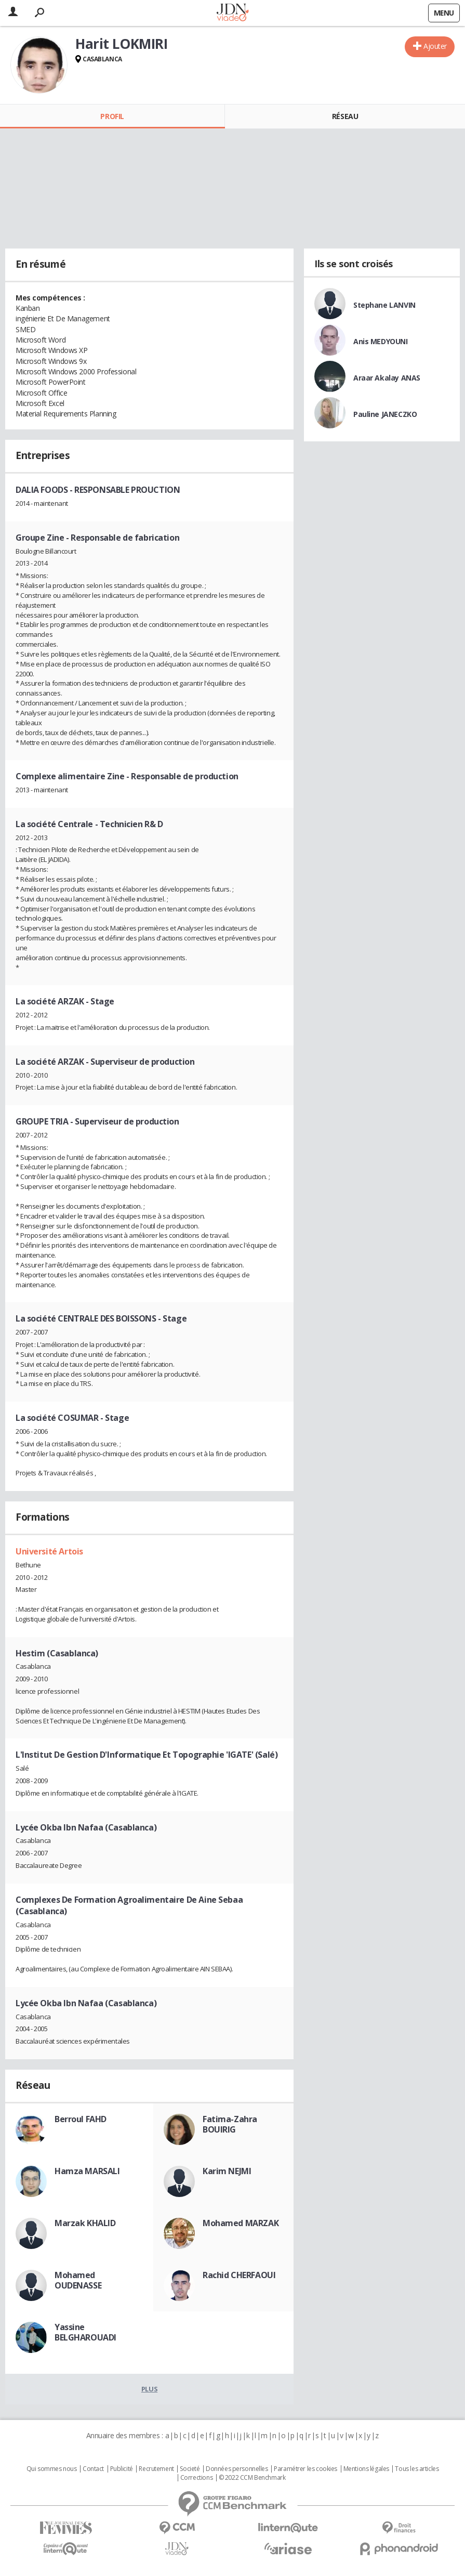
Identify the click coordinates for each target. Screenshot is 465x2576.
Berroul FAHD (81, 2119)
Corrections (196, 2477)
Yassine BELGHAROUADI (85, 2332)
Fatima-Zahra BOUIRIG (230, 2124)
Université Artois (49, 1551)
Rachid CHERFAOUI (239, 2275)
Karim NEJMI (227, 2171)
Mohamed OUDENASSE (78, 2280)
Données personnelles (237, 2469)
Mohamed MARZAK (240, 2223)
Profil (112, 116)
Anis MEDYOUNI (380, 341)
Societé (190, 2469)
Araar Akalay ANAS (386, 378)
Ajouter (435, 46)
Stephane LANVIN (384, 305)
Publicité (121, 2469)
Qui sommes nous (51, 2469)
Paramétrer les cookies (305, 2469)
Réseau (345, 116)
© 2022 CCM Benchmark (252, 2477)
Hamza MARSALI (87, 2171)
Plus (149, 2389)
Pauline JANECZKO (385, 414)
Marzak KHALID (85, 2223)
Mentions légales (366, 2469)
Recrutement (156, 2469)
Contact (93, 2469)
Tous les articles (417, 2469)
